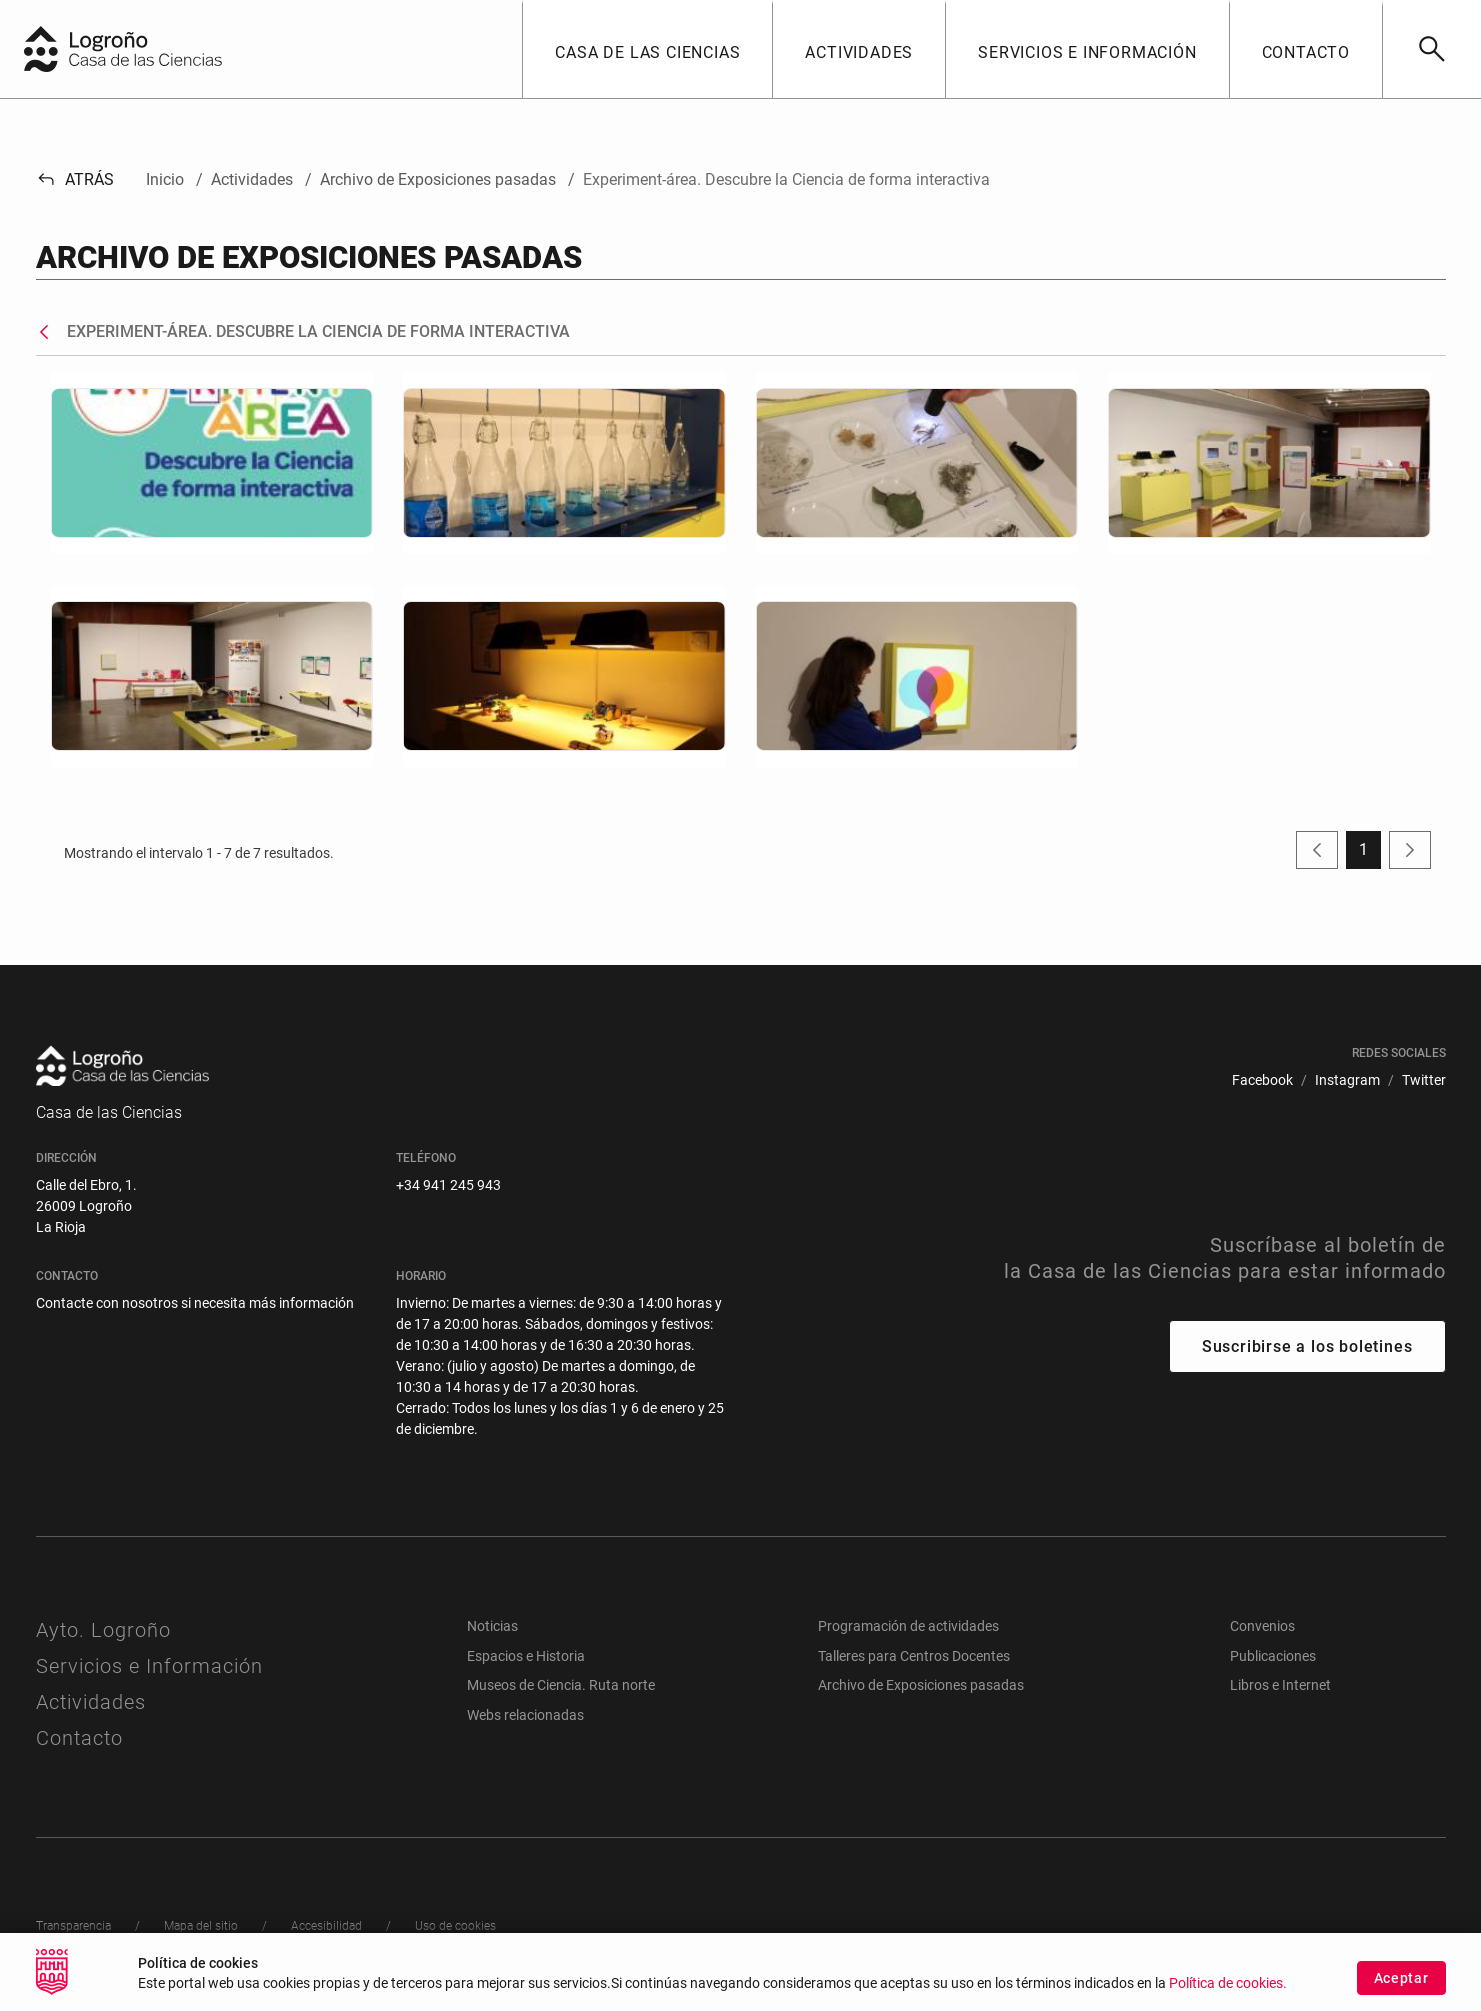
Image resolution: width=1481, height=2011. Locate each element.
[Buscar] (1431, 49)
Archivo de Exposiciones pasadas (921, 1685)
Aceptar (1401, 1983)
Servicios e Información (149, 1666)
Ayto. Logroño (103, 1630)
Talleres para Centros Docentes (914, 1656)
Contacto (79, 1738)
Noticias (492, 1626)
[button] (647, 49)
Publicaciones (1273, 1656)
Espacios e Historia (526, 1656)
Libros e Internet (1280, 1685)
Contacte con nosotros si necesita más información (195, 1303)
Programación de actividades (908, 1626)
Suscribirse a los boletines (1307, 1346)
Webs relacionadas (525, 1715)
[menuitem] (1262, 1080)
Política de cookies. (1228, 1988)
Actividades (91, 1702)
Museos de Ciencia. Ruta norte (561, 1685)
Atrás (75, 179)
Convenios (1262, 1626)
